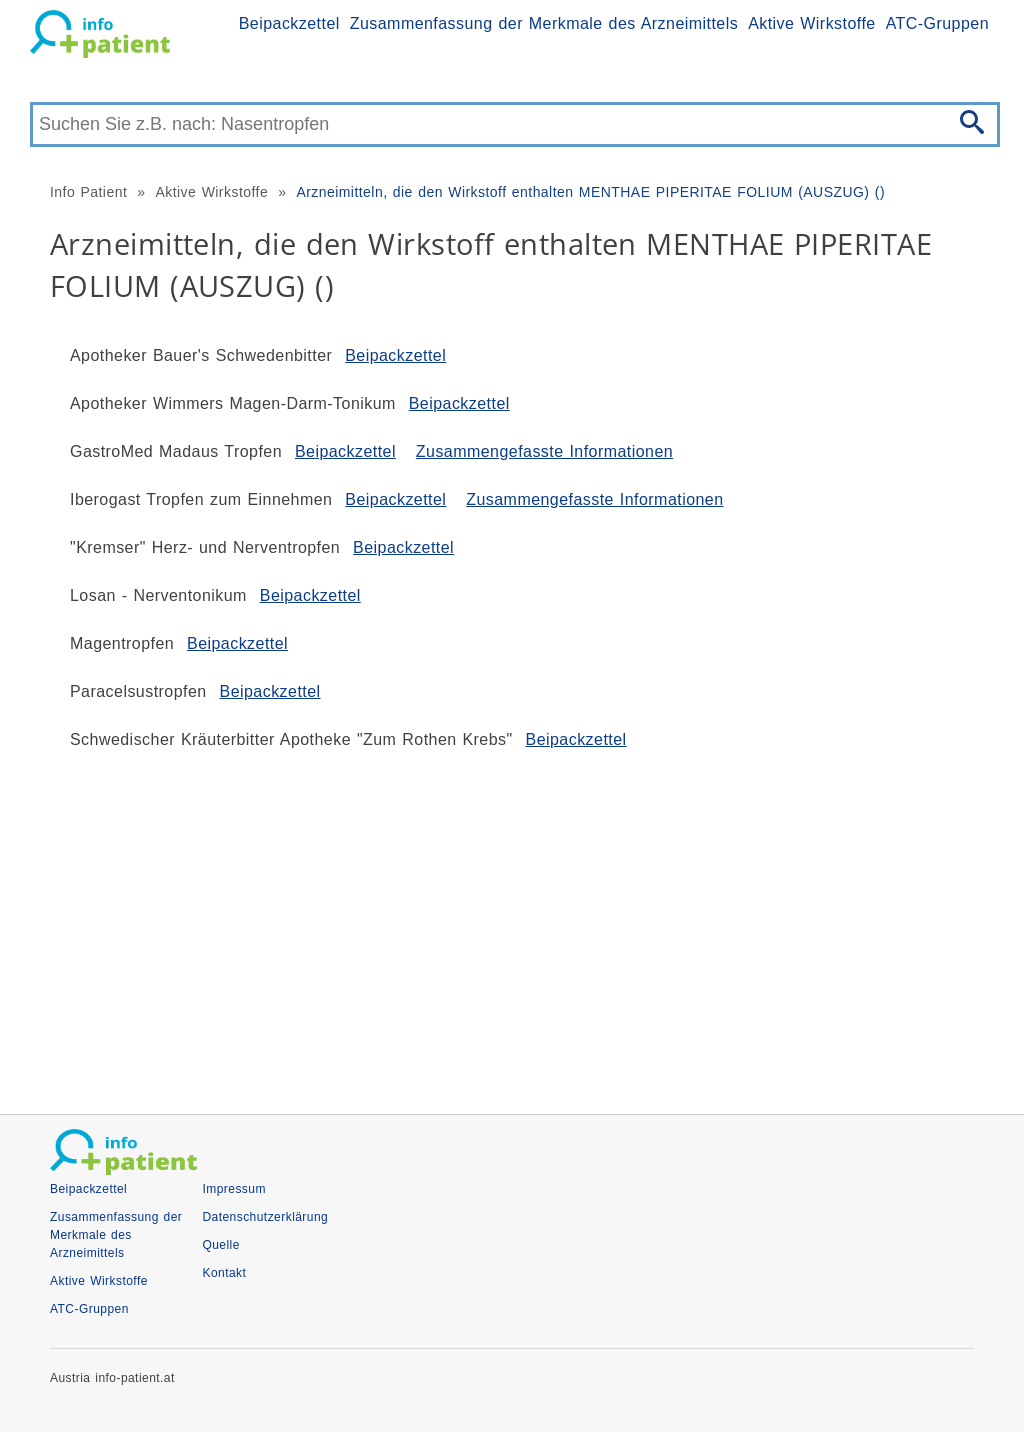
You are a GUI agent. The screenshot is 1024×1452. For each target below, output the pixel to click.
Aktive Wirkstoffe (812, 23)
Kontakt (224, 1273)
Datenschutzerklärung (265, 1217)
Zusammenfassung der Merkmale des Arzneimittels (544, 23)
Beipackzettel (289, 23)
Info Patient (88, 192)
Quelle (220, 1245)
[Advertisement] (512, 924)
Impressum (233, 1189)
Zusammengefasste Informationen (544, 451)
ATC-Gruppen (937, 23)
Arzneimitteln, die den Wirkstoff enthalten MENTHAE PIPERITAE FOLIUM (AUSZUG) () (590, 192)
